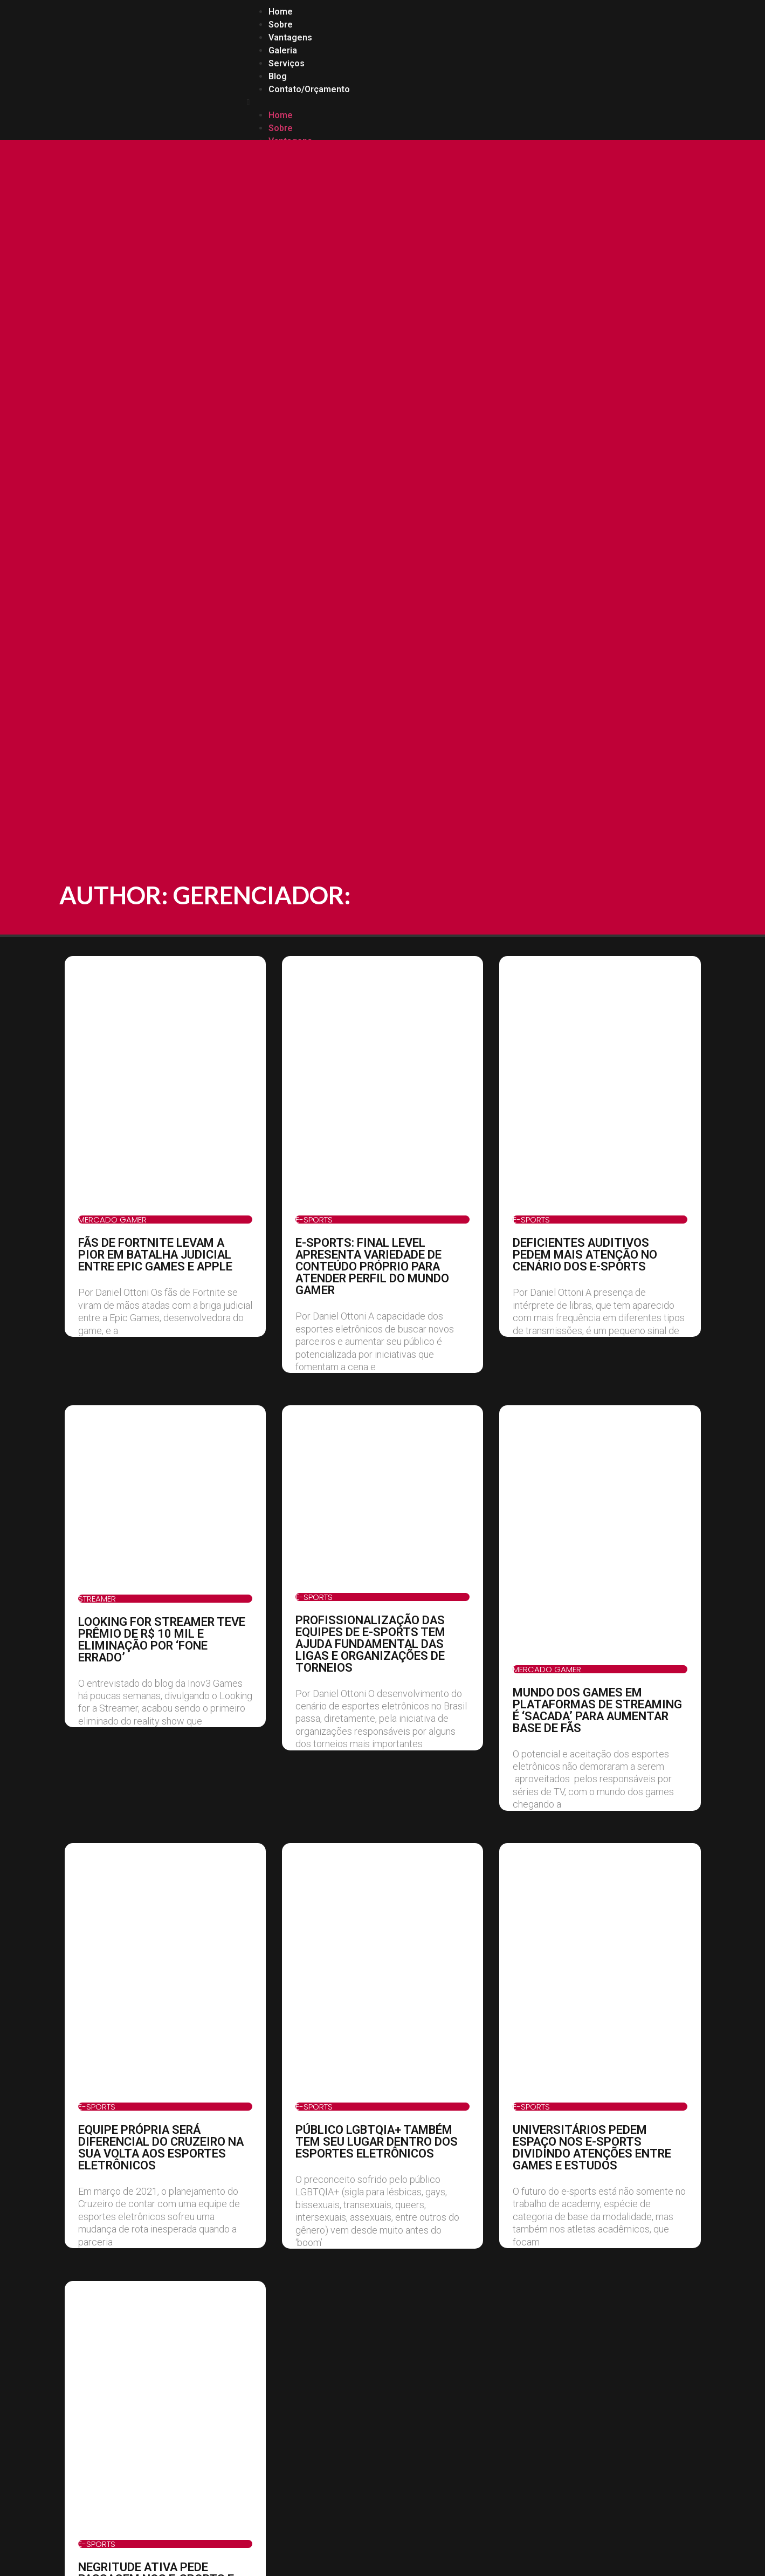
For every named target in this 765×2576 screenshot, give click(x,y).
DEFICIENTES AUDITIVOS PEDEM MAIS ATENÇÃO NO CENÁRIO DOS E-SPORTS (585, 1254)
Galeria (282, 50)
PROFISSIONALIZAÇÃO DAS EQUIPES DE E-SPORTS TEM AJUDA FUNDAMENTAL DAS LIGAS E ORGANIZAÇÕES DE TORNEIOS (370, 1643)
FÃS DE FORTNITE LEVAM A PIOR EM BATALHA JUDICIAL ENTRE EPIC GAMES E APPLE (155, 1254)
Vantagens (290, 37)
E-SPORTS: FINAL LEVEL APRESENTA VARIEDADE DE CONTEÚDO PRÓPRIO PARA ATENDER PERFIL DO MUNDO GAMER (372, 1266)
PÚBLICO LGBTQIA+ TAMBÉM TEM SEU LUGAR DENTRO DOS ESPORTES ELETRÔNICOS (376, 2141)
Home (280, 11)
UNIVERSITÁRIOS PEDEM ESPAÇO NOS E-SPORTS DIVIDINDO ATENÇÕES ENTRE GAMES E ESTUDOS (592, 2147)
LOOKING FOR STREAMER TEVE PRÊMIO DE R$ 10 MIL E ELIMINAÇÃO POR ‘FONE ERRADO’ (161, 1639)
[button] (473, 102)
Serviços (286, 63)
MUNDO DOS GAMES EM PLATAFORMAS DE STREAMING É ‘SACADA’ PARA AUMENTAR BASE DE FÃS (597, 1710)
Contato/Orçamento (309, 89)
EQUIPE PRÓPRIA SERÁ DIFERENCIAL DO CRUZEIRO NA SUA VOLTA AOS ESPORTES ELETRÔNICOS (161, 2147)
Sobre (280, 24)
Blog (277, 76)
